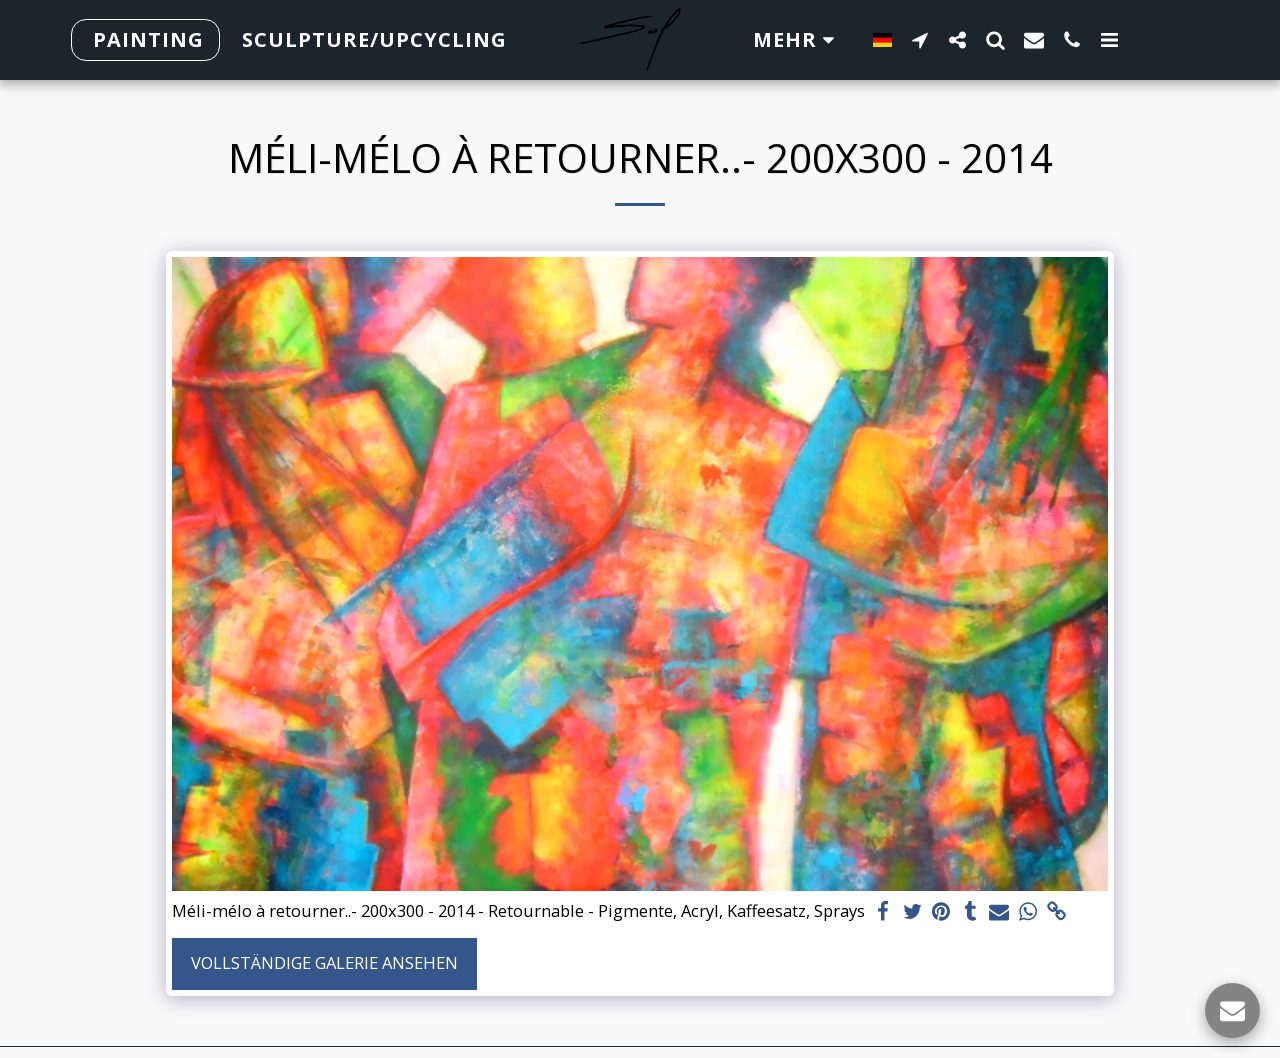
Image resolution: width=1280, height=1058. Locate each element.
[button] (920, 39)
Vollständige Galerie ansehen (324, 962)
